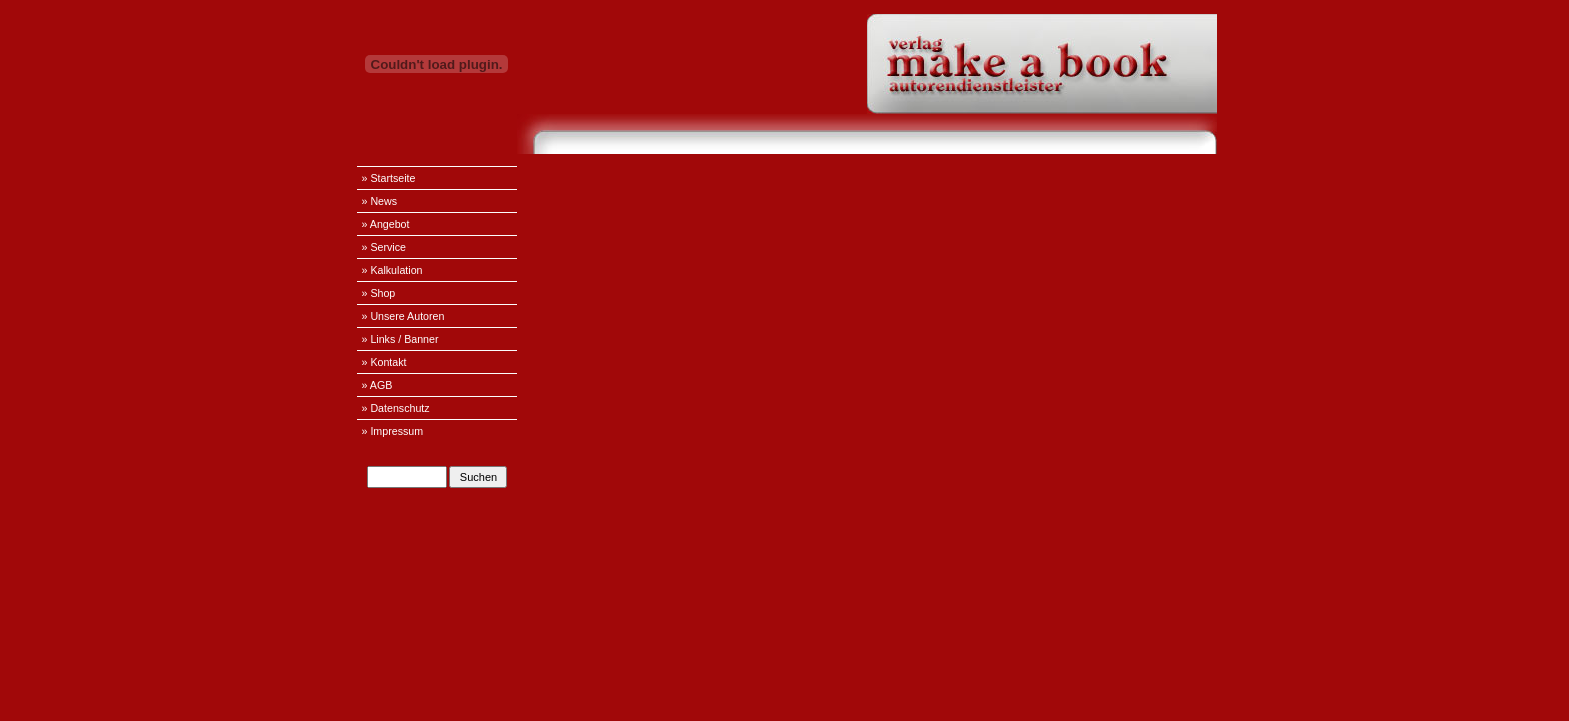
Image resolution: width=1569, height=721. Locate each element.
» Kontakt (384, 362)
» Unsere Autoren (403, 316)
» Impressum (393, 431)
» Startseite (389, 178)
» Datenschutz (396, 408)
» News (380, 201)
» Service (384, 247)
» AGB (377, 385)
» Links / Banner (400, 339)
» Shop (379, 293)
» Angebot (386, 224)
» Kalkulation (392, 270)
